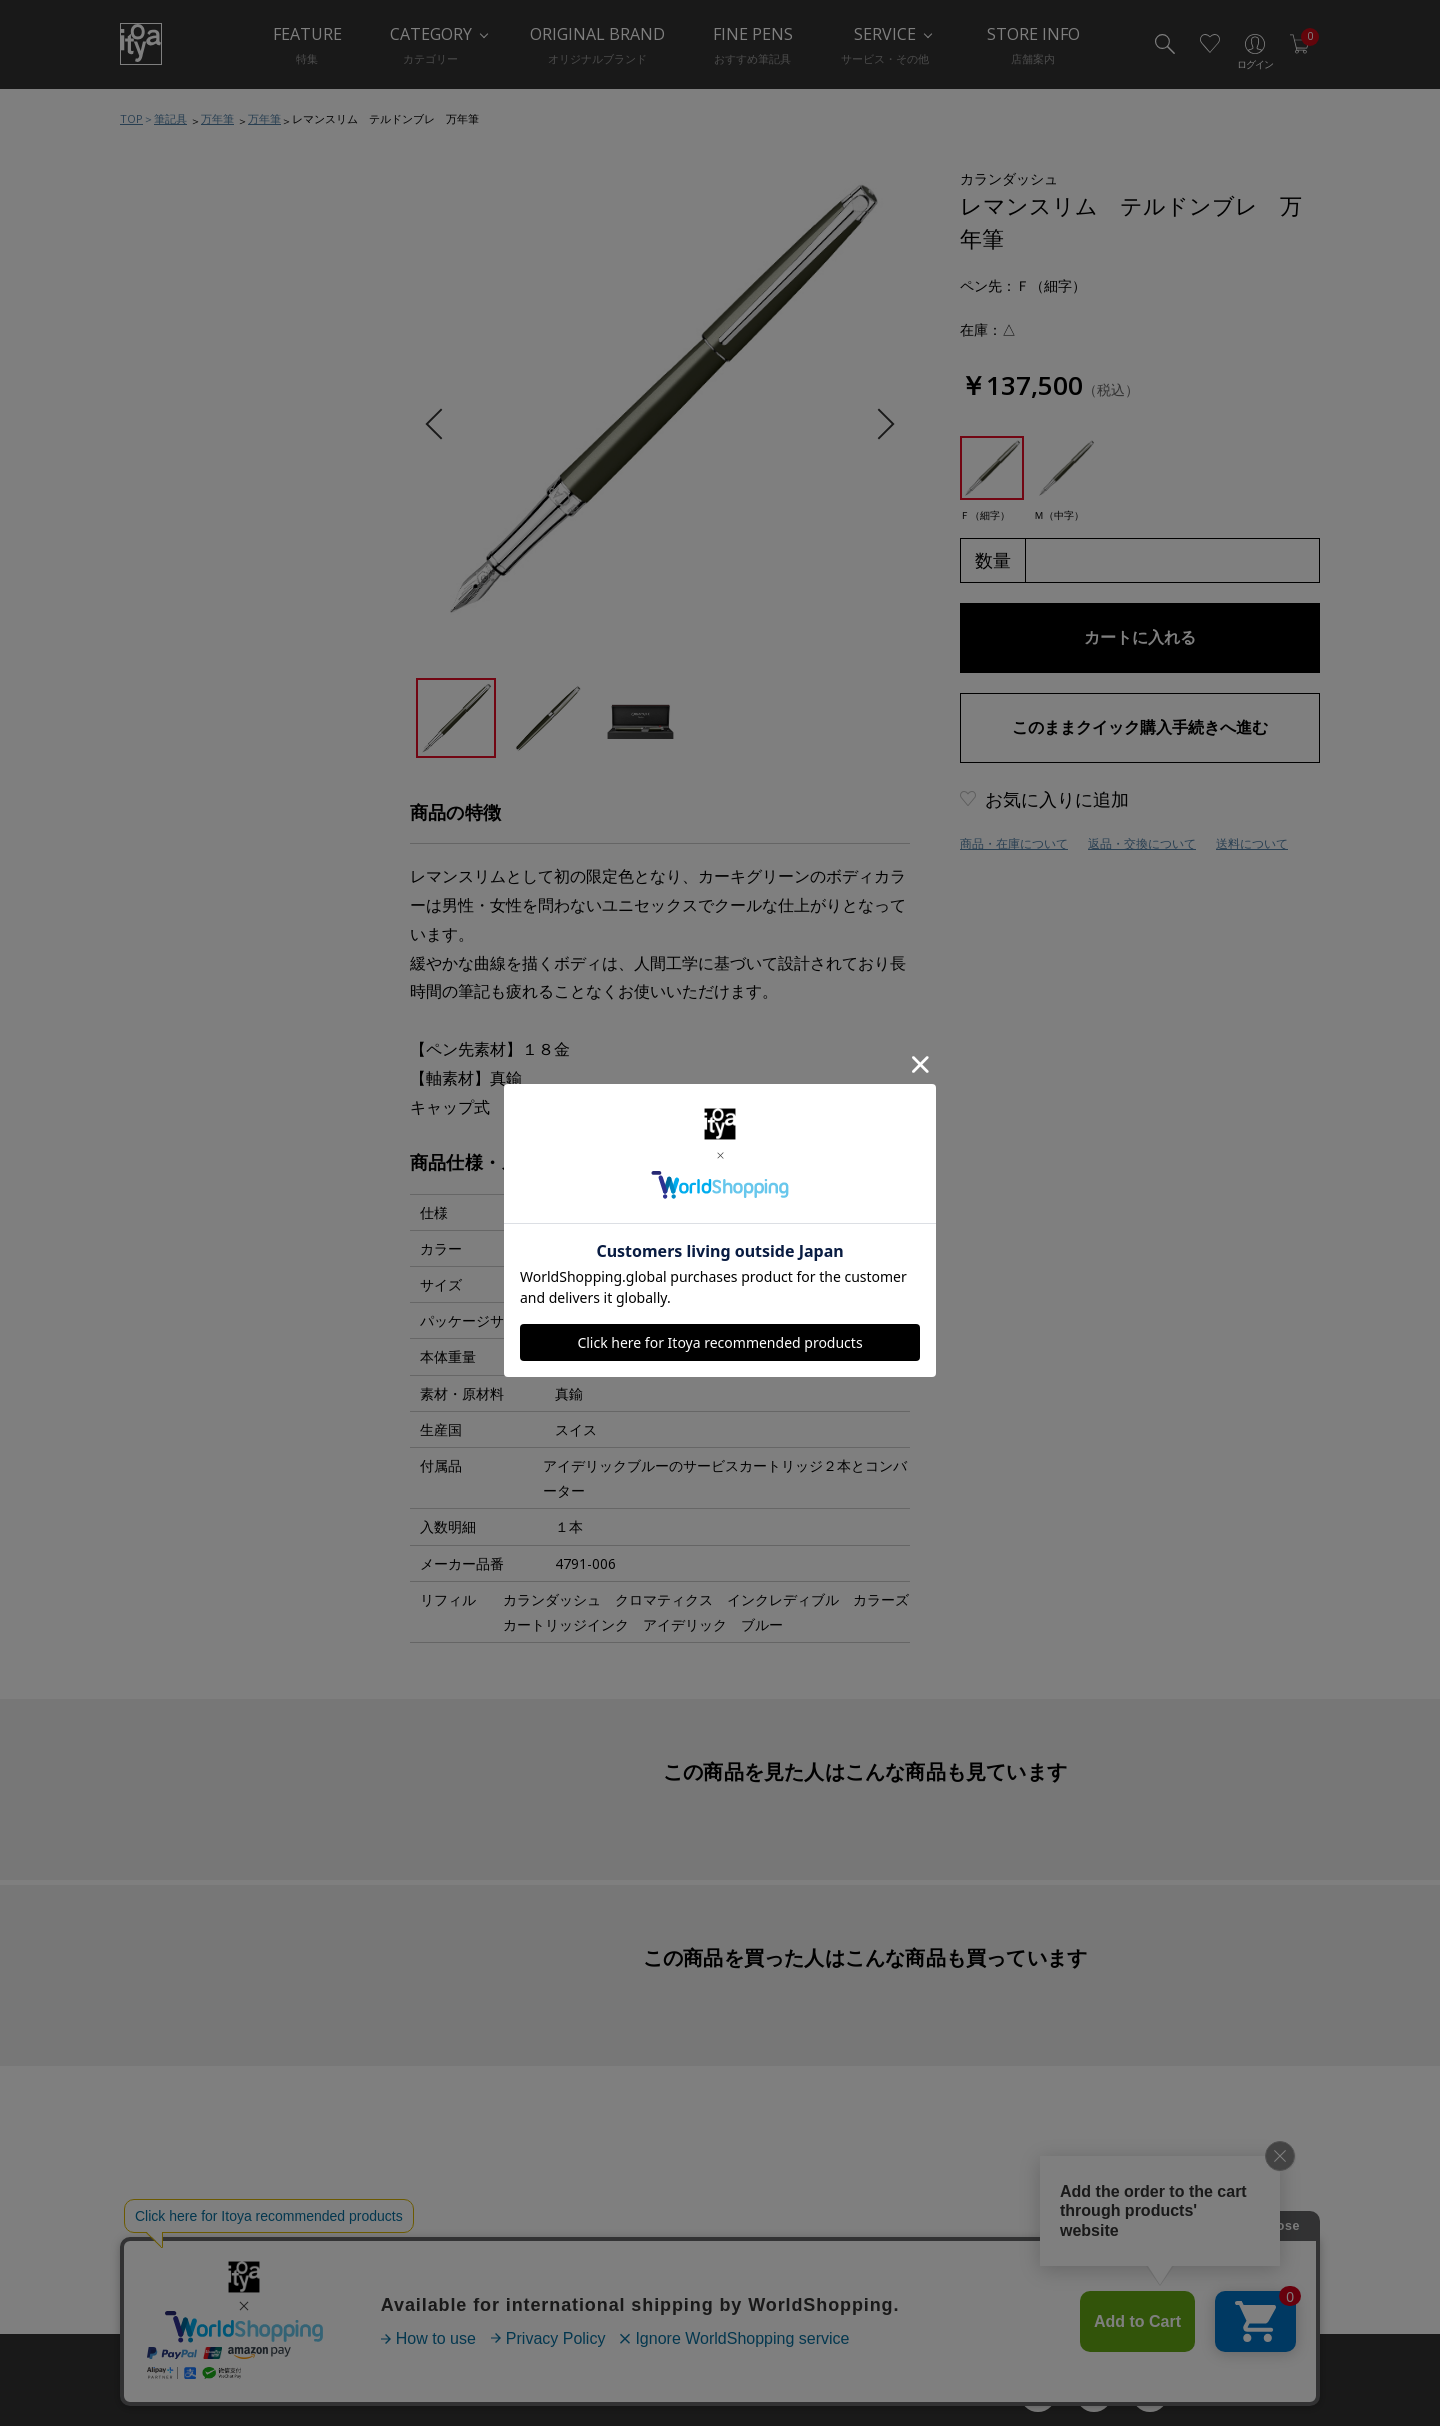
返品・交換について (1142, 843)
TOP (131, 118)
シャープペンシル (197, 348)
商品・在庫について (1014, 843)
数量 (993, 560)
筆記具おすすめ (190, 228)
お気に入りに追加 (1057, 799)
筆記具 (170, 118)
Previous (440, 424)
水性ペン (171, 428)
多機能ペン (177, 388)
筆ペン (164, 468)
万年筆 (217, 118)
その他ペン (177, 508)
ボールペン (177, 308)
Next (878, 424)
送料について (1252, 843)
